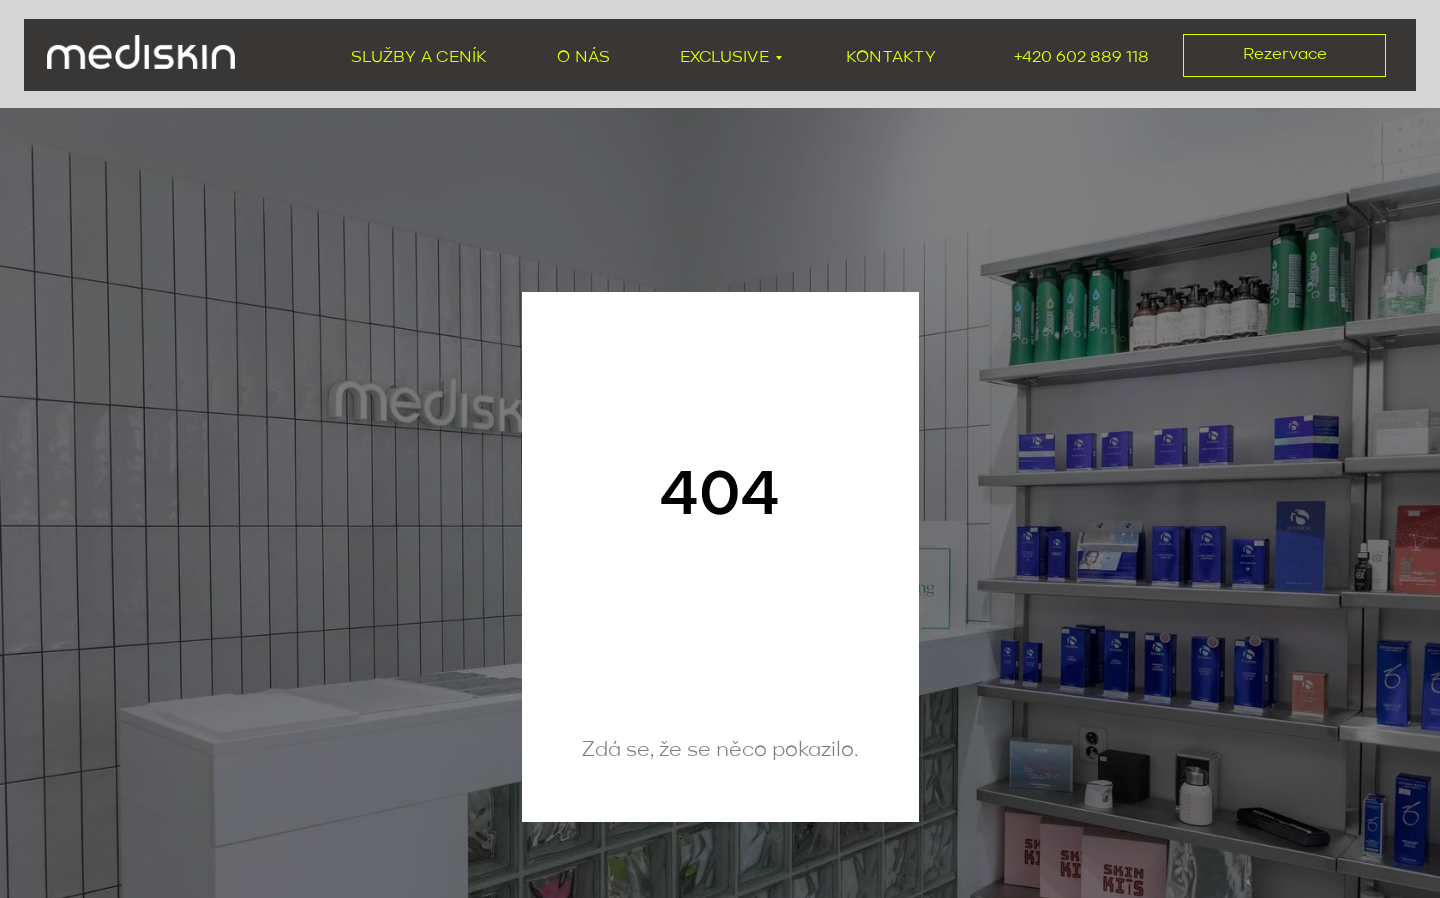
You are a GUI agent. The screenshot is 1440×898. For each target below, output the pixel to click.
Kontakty (891, 57)
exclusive (724, 57)
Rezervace (1285, 54)
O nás (583, 57)
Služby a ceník (419, 57)
